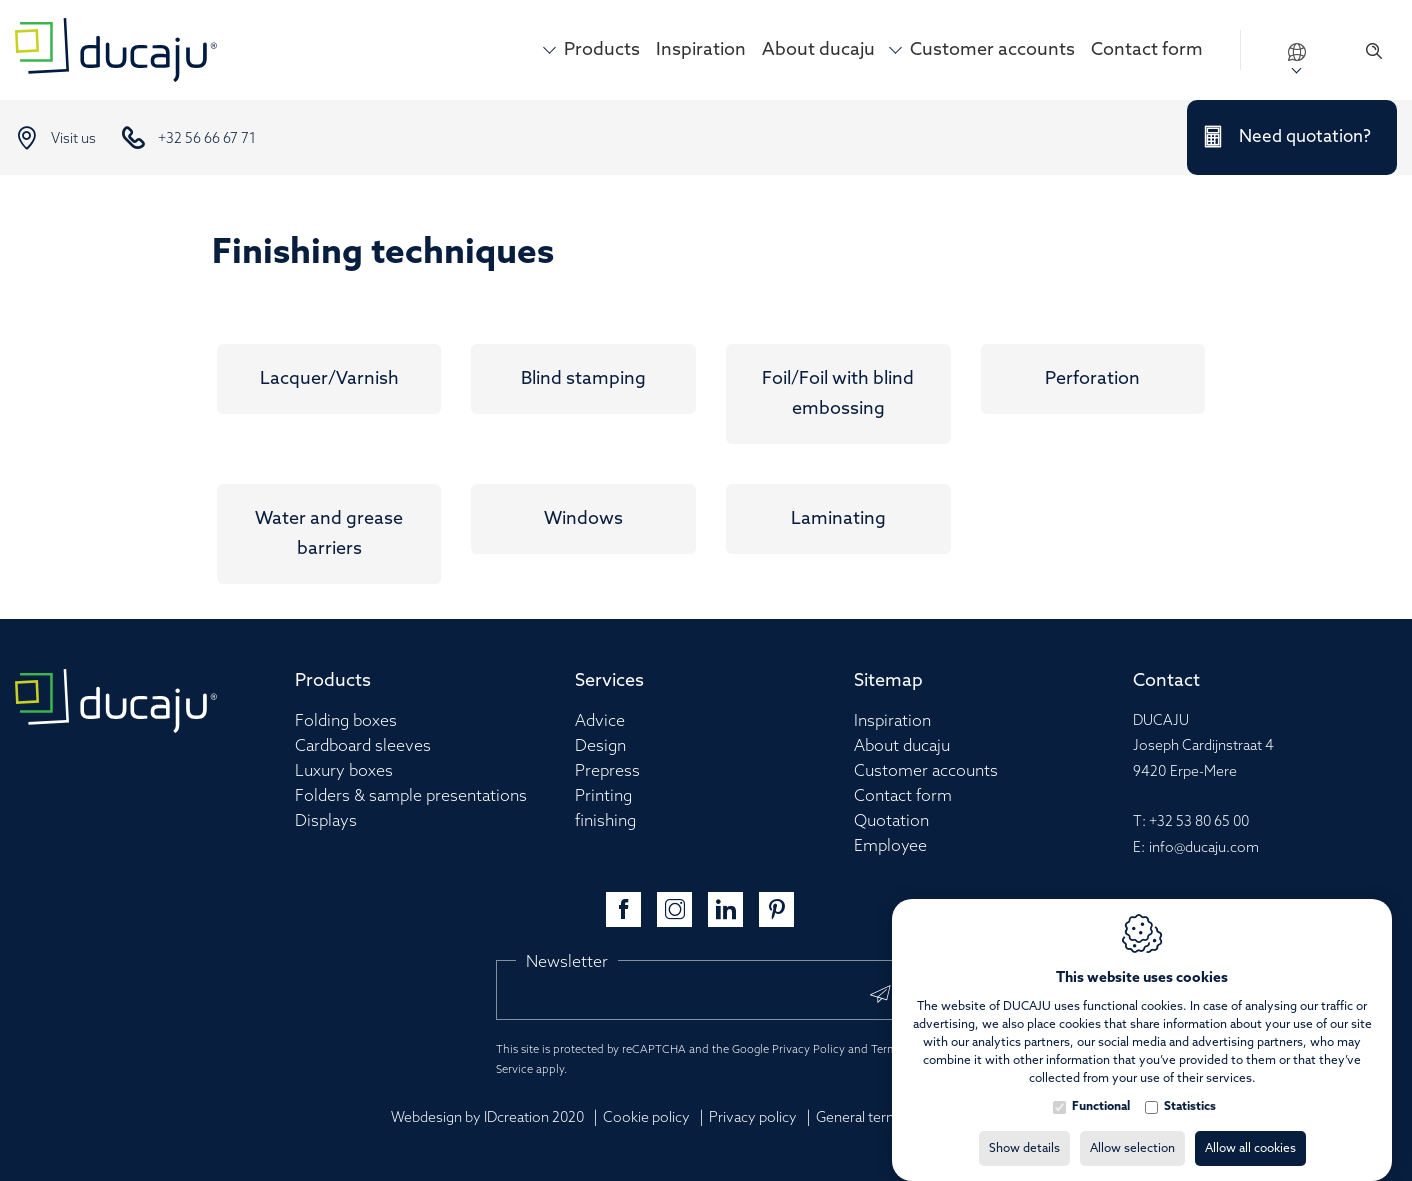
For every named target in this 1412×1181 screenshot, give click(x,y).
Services (609, 681)
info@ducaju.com (1204, 848)
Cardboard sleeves (363, 746)
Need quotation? (1305, 137)
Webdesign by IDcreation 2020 (487, 1118)
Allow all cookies (1250, 1129)
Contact (1166, 681)
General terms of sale (883, 1118)
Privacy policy (753, 1118)
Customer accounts (992, 50)
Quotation (891, 821)
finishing (605, 821)
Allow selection (1132, 1129)
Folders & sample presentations (411, 796)
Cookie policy (646, 1118)
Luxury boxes (344, 771)
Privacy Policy (808, 1050)
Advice (600, 721)
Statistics (1190, 1087)
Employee (890, 846)
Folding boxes (346, 721)
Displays (326, 821)
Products (602, 50)
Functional (1101, 1087)
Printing (603, 796)
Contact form (1147, 50)
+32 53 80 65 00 (1199, 822)
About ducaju (818, 50)
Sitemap (888, 681)
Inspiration (701, 50)
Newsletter (567, 962)
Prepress (607, 771)
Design (600, 746)
